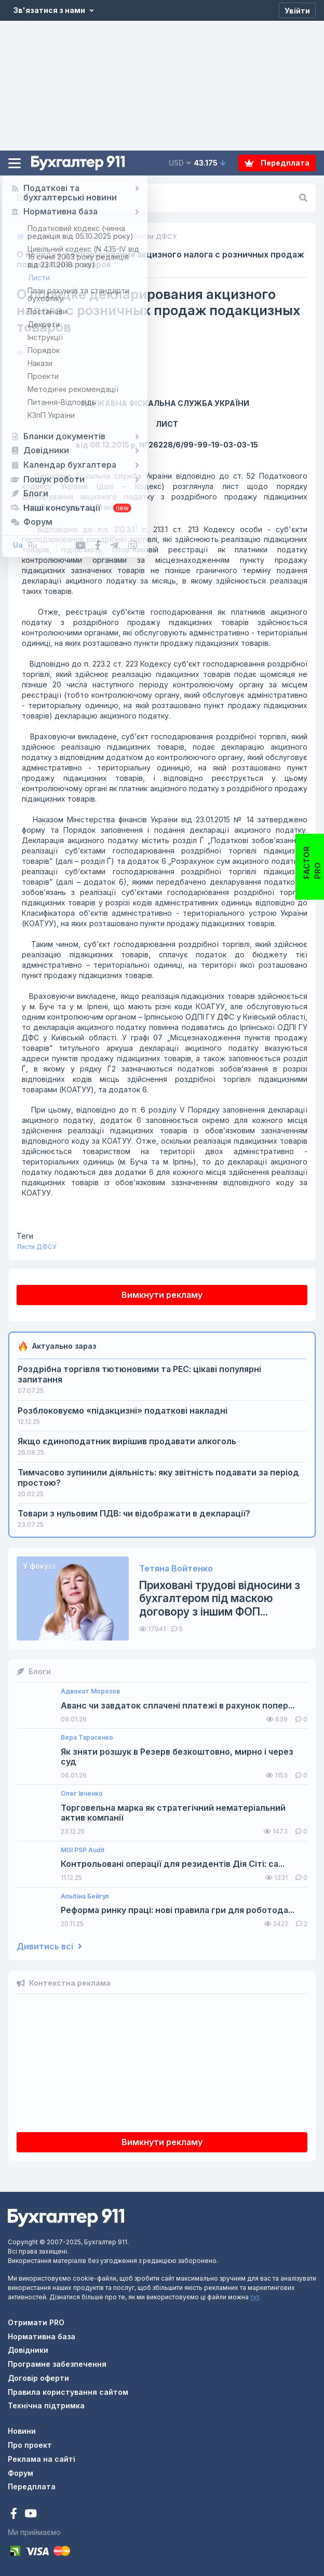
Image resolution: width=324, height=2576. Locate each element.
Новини (22, 2430)
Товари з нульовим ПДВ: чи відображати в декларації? (134, 1513)
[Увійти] (297, 10)
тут (254, 2297)
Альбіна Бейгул (85, 1896)
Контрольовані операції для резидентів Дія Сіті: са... (173, 1864)
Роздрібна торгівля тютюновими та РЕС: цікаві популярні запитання (139, 1374)
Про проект (30, 2445)
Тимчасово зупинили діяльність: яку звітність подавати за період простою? (158, 1477)
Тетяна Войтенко (176, 1569)
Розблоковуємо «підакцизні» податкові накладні (122, 1410)
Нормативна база (41, 2336)
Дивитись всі (49, 1946)
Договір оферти (38, 2378)
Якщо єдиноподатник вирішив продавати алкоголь (127, 1441)
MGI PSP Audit (82, 1850)
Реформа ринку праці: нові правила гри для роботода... (177, 1910)
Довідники (28, 2349)
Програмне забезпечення (57, 2364)
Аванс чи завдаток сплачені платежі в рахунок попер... (177, 1706)
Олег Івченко (82, 1793)
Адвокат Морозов (90, 1691)
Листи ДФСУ (37, 1247)
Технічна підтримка (46, 2405)
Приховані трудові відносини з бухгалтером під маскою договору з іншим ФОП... (219, 1598)
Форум (20, 2473)
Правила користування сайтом (68, 2392)
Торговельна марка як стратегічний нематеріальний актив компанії (173, 1813)
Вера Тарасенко (87, 1737)
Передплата (277, 162)
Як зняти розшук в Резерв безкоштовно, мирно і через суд (177, 1757)
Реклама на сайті (41, 2459)
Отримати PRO (36, 2322)
